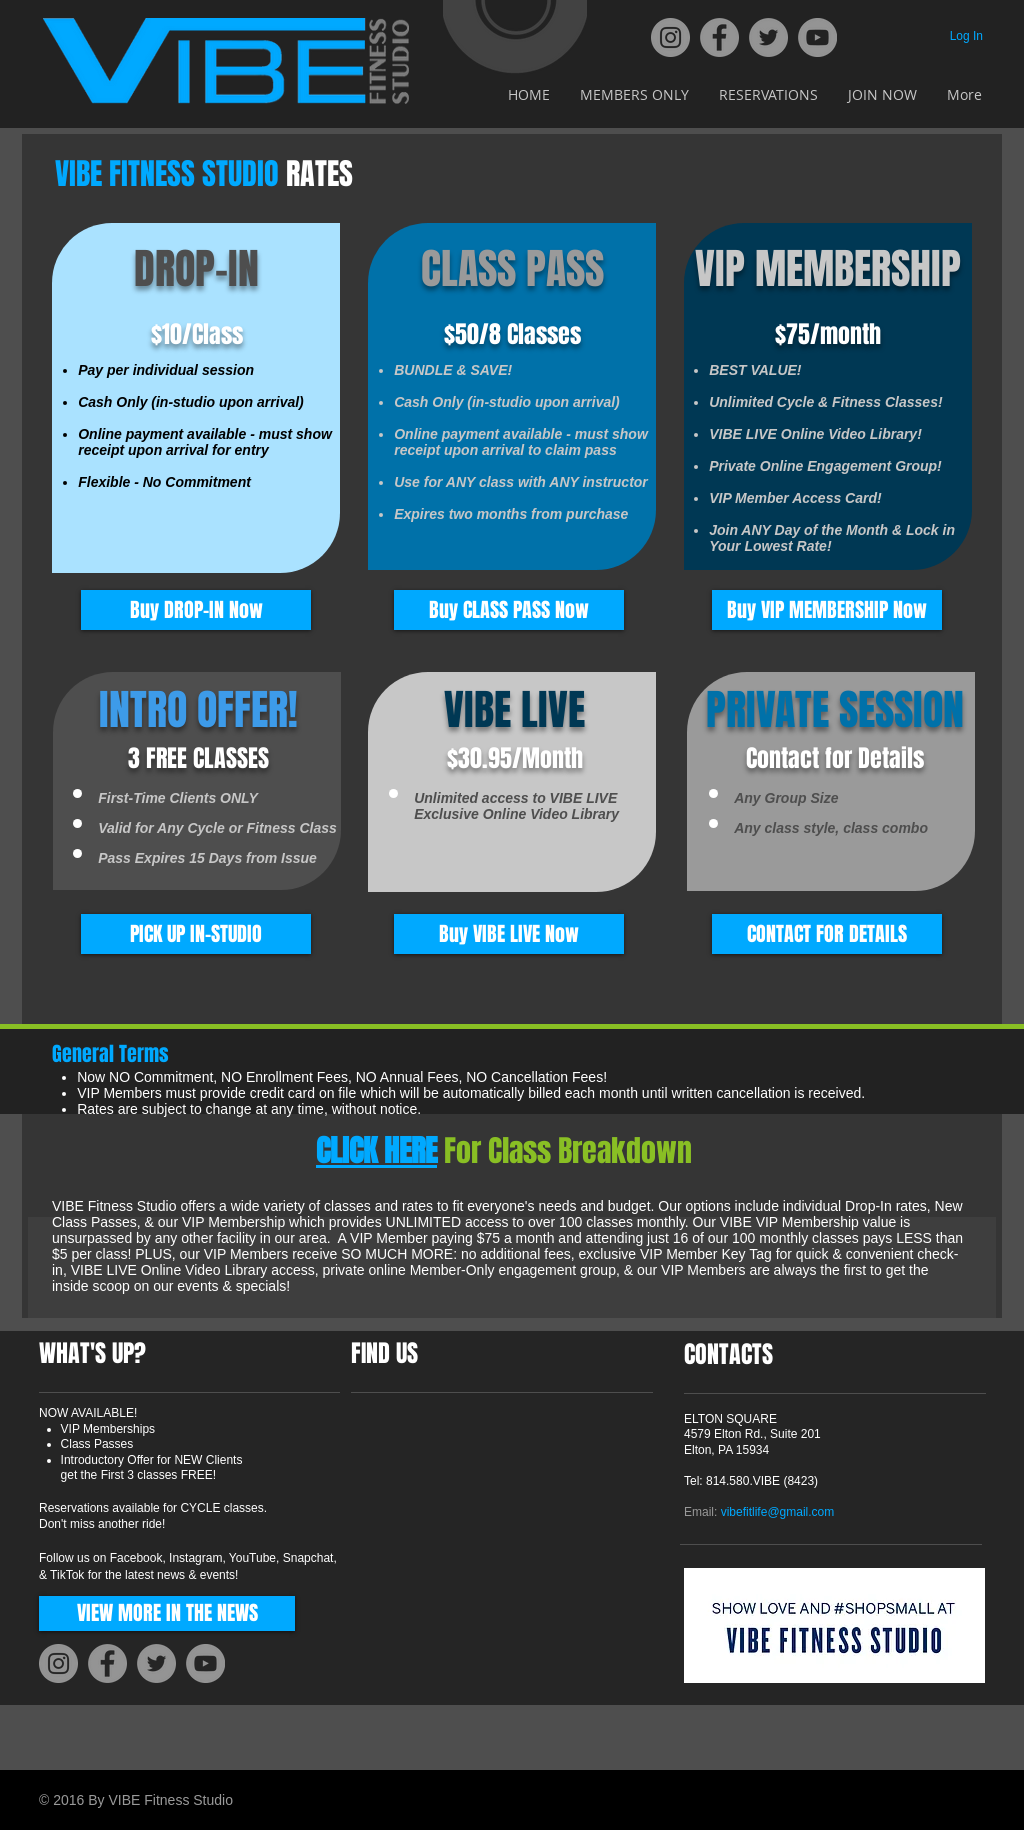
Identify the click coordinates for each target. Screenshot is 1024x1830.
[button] (196, 934)
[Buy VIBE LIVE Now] (509, 934)
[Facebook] (719, 37)
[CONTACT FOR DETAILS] (827, 934)
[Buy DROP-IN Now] (196, 610)
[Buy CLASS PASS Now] (509, 610)
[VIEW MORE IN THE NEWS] (167, 1613)
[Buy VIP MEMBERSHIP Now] (827, 610)
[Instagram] (670, 37)
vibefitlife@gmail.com (778, 1512)
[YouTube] (817, 37)
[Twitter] (768, 37)
